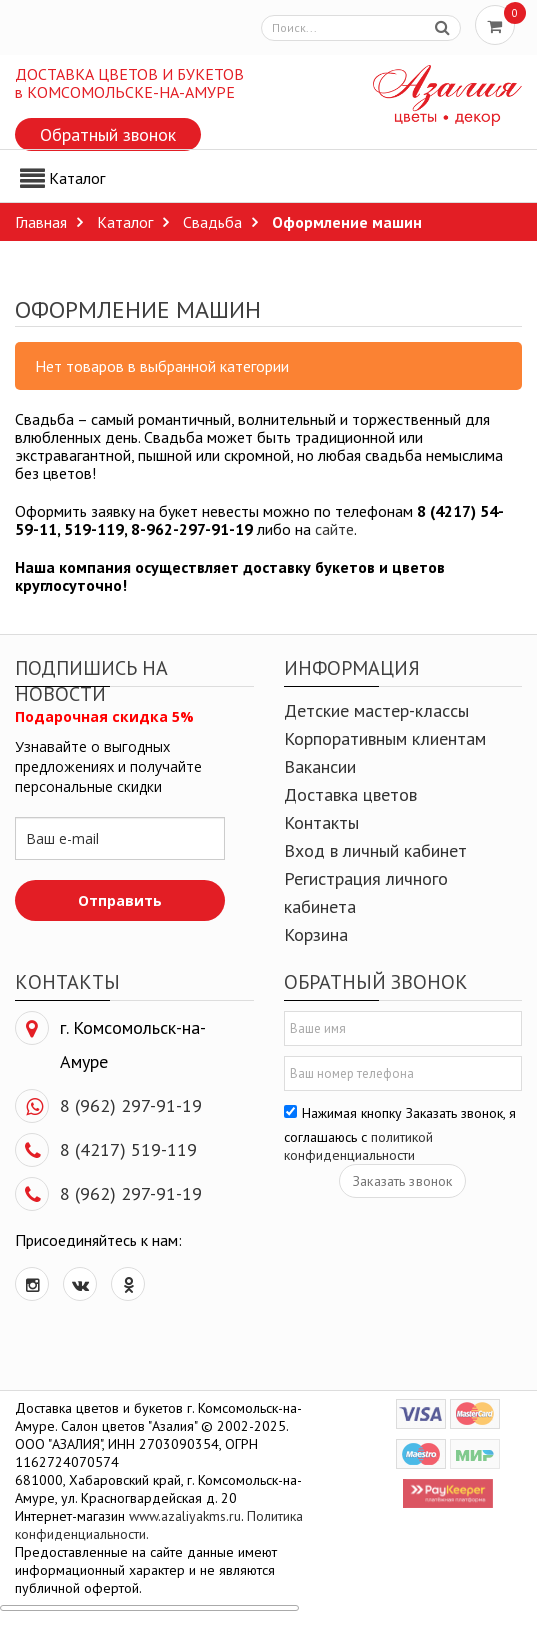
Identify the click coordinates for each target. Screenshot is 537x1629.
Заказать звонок (402, 1181)
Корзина (316, 934)
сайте (334, 529)
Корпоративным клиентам (385, 738)
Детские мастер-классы (376, 710)
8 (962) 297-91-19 (131, 1105)
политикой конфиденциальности (358, 1146)
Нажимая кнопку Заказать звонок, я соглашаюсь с (400, 1134)
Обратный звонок (108, 134)
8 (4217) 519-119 (128, 1149)
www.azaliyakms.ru (185, 1516)
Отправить (120, 900)
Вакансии (320, 766)
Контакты (321, 822)
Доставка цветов (350, 794)
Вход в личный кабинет (375, 850)
